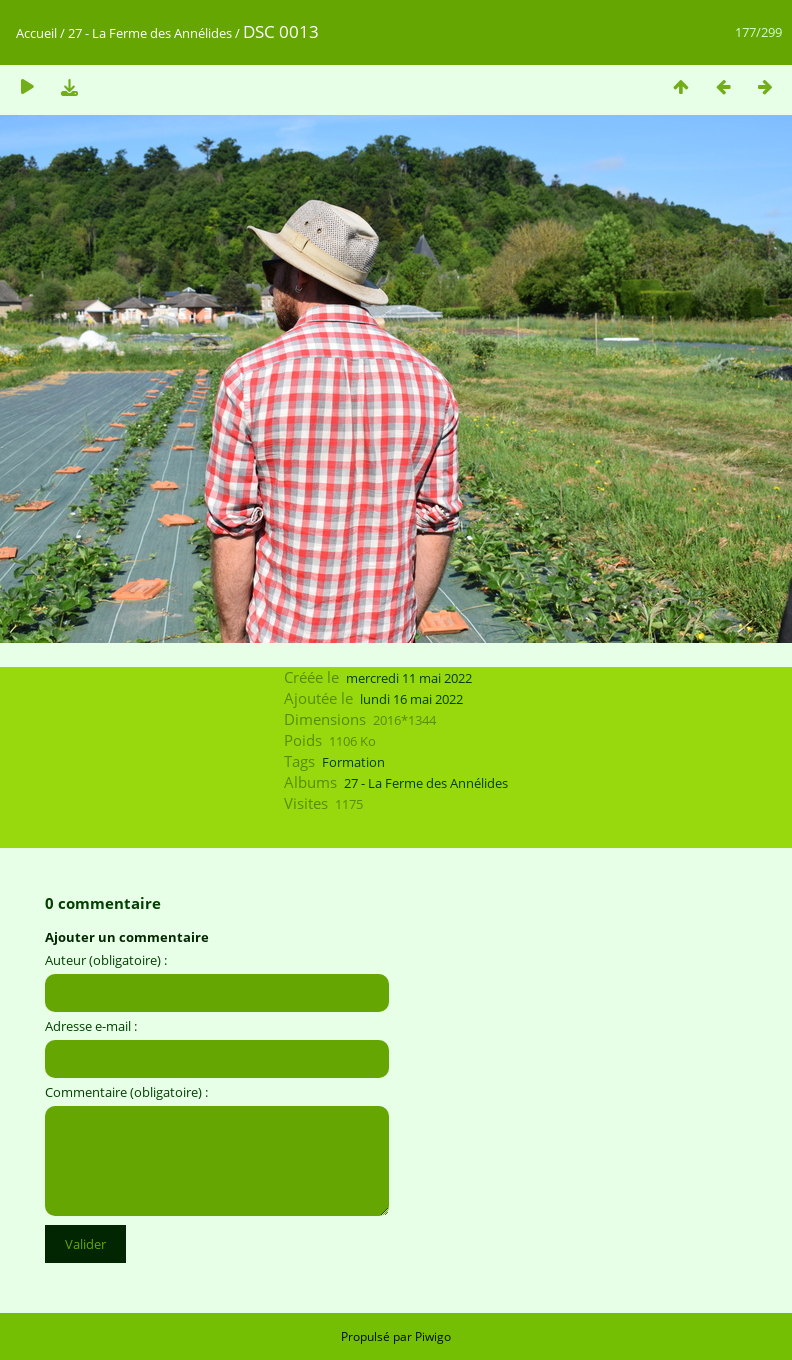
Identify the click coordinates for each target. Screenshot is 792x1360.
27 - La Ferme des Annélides (150, 33)
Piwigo (433, 1336)
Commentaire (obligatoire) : (126, 1092)
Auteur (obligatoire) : (106, 960)
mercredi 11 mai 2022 (409, 678)
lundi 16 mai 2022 (411, 699)
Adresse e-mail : (91, 1026)
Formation (353, 762)
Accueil (36, 33)
